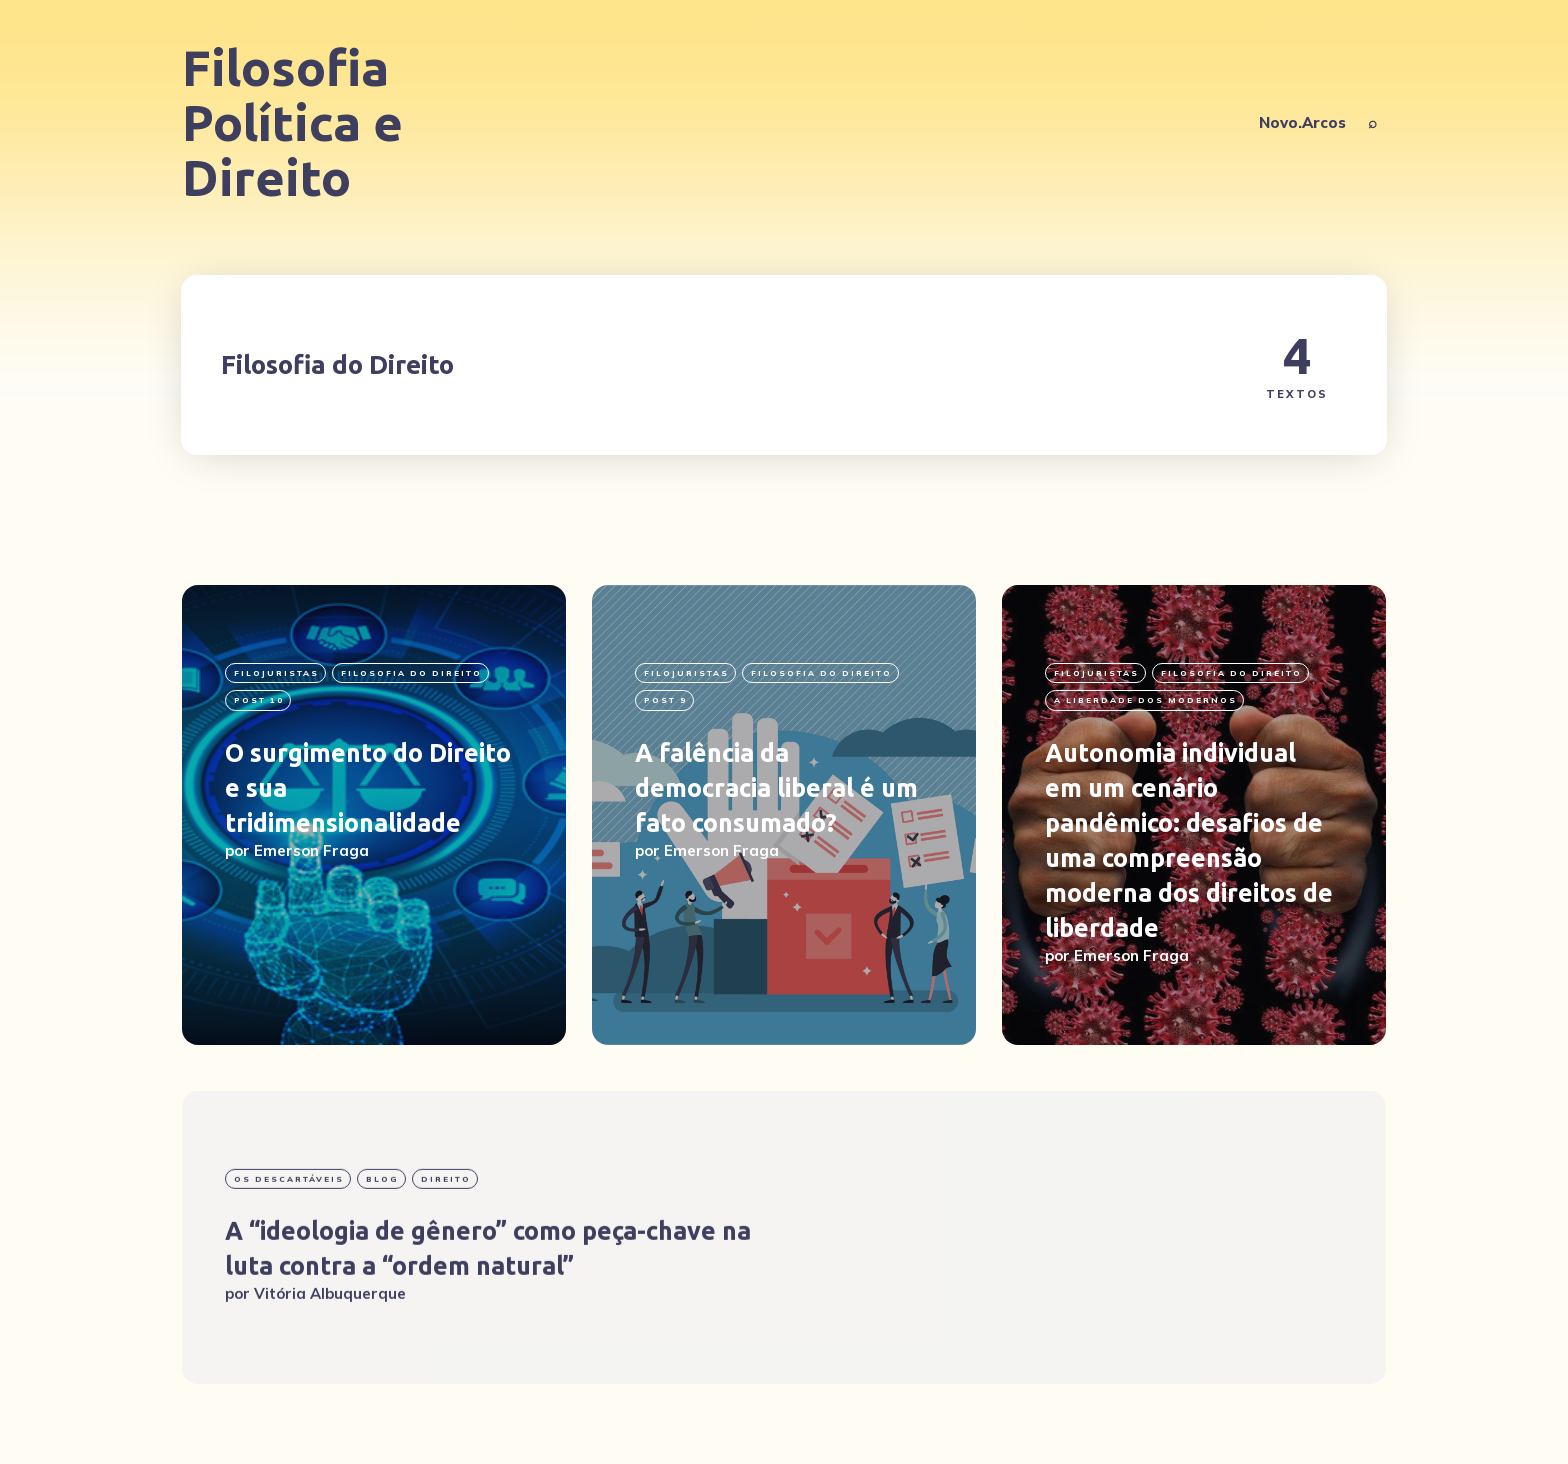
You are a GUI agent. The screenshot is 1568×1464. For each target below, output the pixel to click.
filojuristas (276, 673)
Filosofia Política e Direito (292, 122)
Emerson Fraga (311, 850)
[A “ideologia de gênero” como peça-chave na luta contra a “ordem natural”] (784, 1296)
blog (382, 1238)
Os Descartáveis (289, 1238)
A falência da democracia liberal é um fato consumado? (776, 788)
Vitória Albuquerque (330, 1352)
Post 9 (665, 701)
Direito (446, 1238)
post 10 (259, 701)
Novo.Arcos (1302, 122)
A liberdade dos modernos (1145, 701)
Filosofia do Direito (411, 673)
